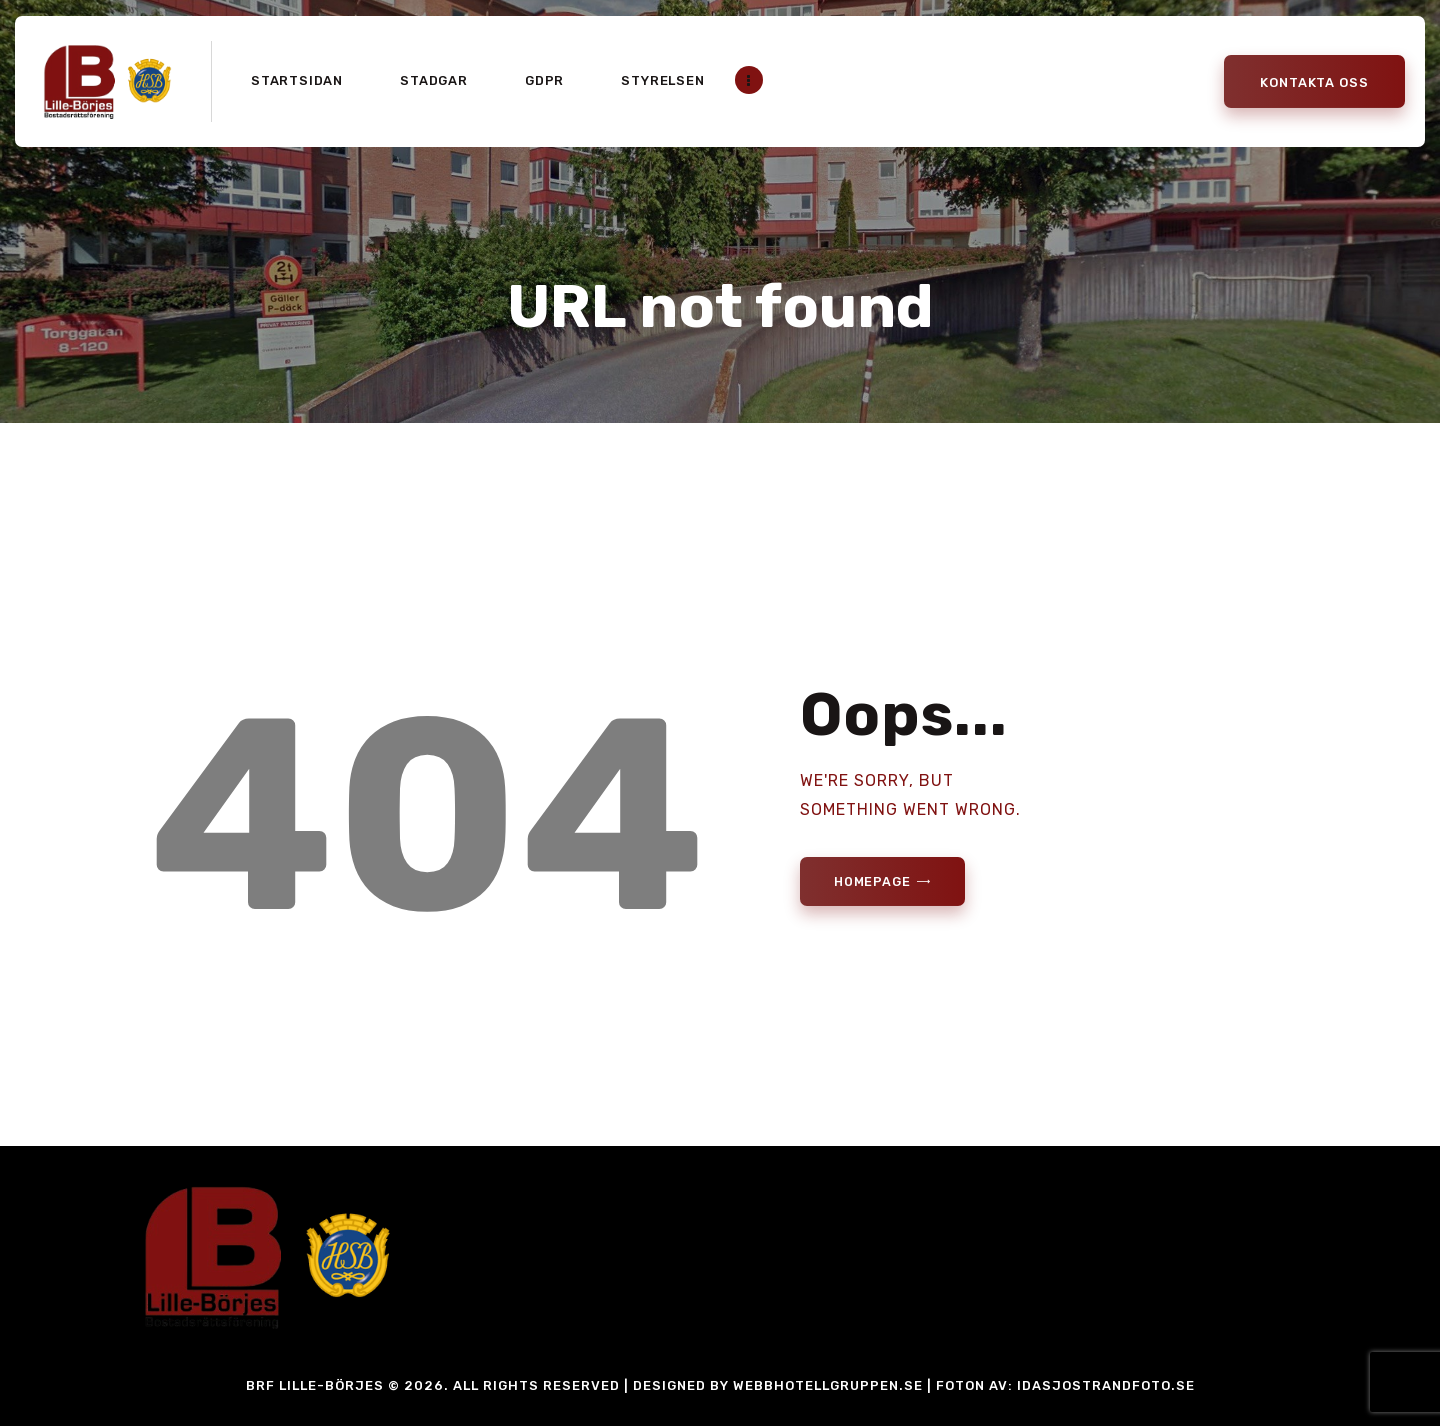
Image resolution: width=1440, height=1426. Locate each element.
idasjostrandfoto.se (1106, 1385)
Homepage (875, 882)
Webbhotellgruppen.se (828, 1385)
